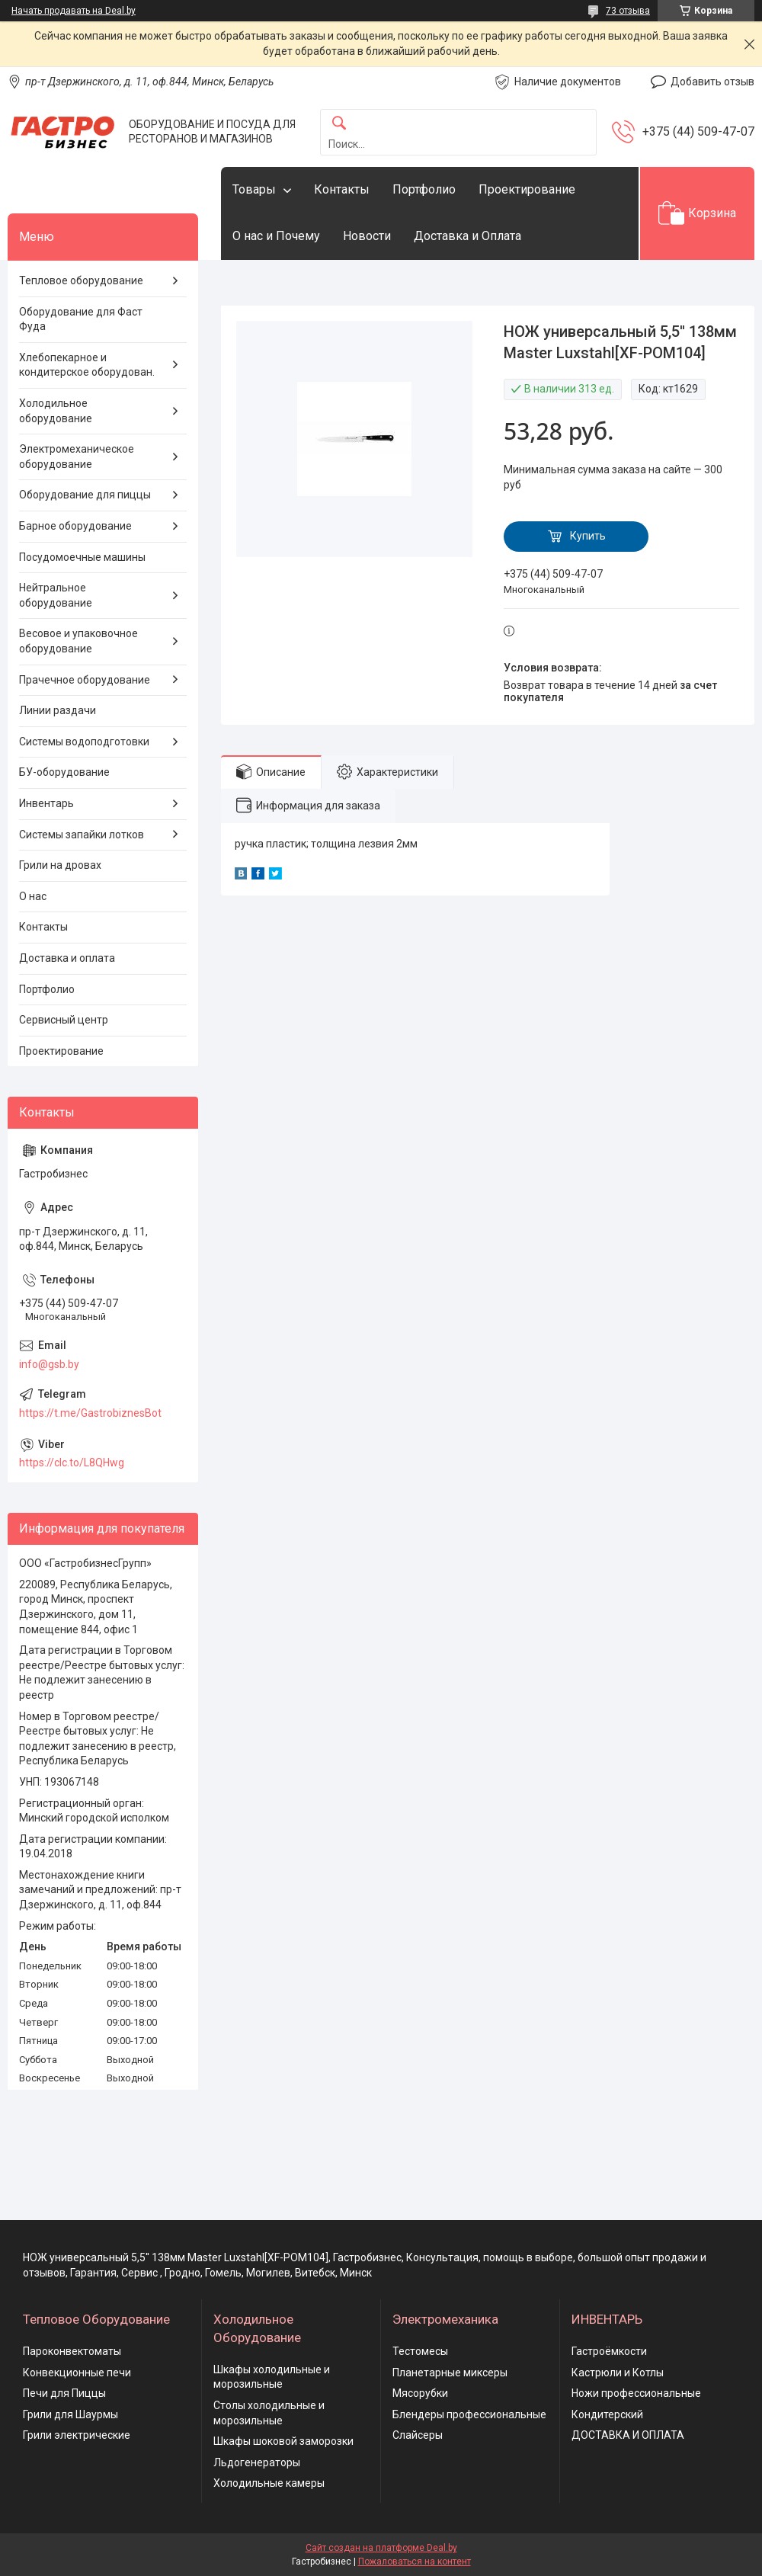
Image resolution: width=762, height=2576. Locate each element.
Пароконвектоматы (72, 2351)
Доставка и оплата (67, 958)
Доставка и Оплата (467, 236)
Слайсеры (417, 2435)
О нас (32, 896)
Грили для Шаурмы (70, 2414)
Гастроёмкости (609, 2351)
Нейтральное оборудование (55, 595)
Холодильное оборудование (55, 411)
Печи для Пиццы (64, 2393)
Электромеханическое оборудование (76, 456)
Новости (367, 236)
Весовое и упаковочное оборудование (78, 641)
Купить (588, 536)
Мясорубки (420, 2393)
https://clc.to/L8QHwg (71, 1462)
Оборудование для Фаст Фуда (80, 319)
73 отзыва (628, 10)
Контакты (342, 189)
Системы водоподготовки (84, 741)
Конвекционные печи (77, 2372)
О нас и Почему (276, 236)
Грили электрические (76, 2435)
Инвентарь (46, 803)
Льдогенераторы (256, 2462)
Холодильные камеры (269, 2483)
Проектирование (527, 189)
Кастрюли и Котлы (618, 2372)
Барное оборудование (75, 526)
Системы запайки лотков (81, 834)
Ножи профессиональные (636, 2393)
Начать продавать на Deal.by (73, 10)
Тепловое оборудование (81, 280)
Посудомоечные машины (82, 557)
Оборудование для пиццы (85, 495)
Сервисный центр (63, 1020)
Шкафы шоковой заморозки (283, 2441)
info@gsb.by (49, 1364)
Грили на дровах (60, 865)
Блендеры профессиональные (469, 2414)
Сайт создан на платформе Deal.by (381, 2547)
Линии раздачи (57, 710)
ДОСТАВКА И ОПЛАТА (628, 2435)
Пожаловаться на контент (414, 2561)
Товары (254, 189)
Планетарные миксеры (449, 2372)
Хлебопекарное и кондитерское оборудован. (87, 365)
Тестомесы (420, 2351)
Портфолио (424, 189)
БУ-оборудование (64, 772)
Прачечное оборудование (84, 680)
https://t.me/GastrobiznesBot (90, 1413)
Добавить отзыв (712, 81)
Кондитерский (607, 2414)
